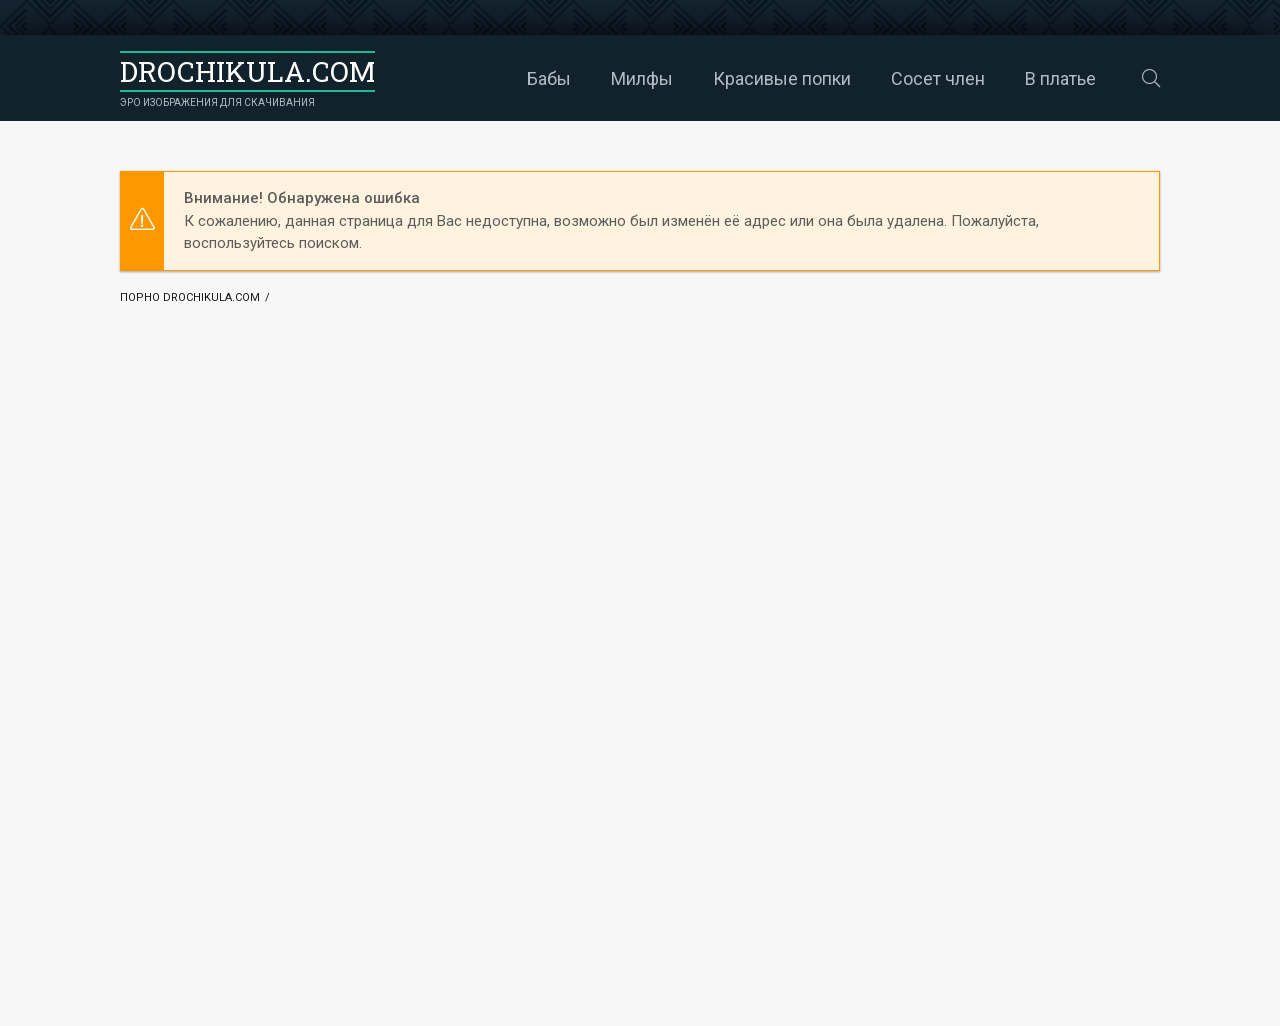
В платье (1007, 78)
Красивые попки (729, 78)
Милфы (589, 78)
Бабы (496, 78)
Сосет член (885, 78)
